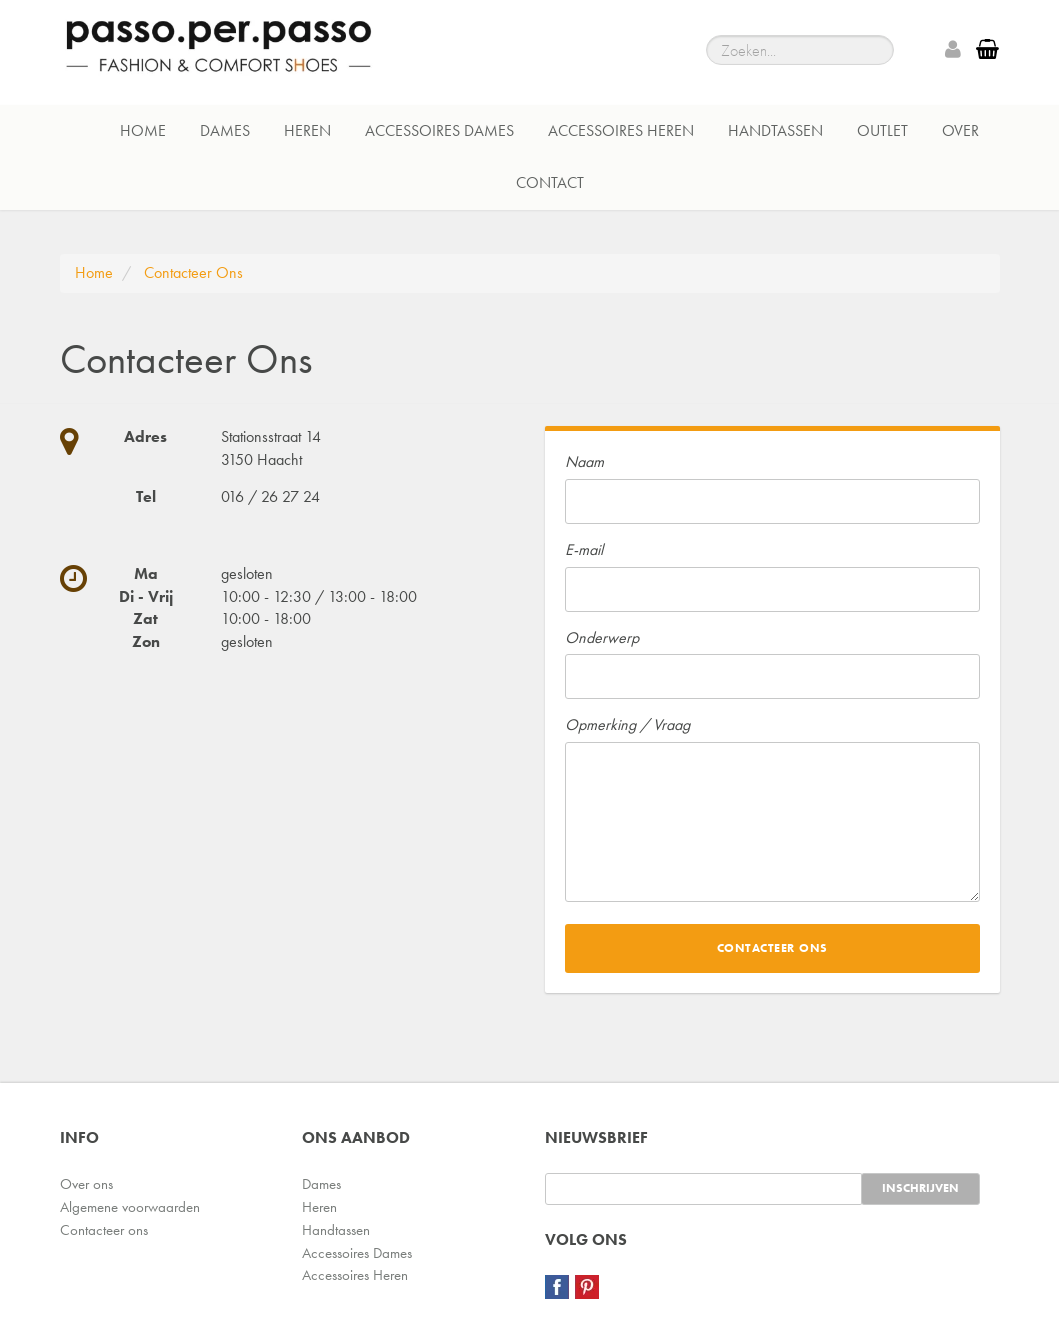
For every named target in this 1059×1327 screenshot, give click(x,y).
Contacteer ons (104, 1230)
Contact (550, 182)
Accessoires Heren (621, 130)
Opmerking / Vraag (627, 724)
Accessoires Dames (439, 130)
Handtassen (775, 130)
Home (143, 130)
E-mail (584, 549)
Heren (307, 130)
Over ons (86, 1184)
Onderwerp (602, 637)
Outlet (882, 130)
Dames (225, 130)
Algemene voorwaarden (130, 1207)
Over (960, 130)
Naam (584, 461)
